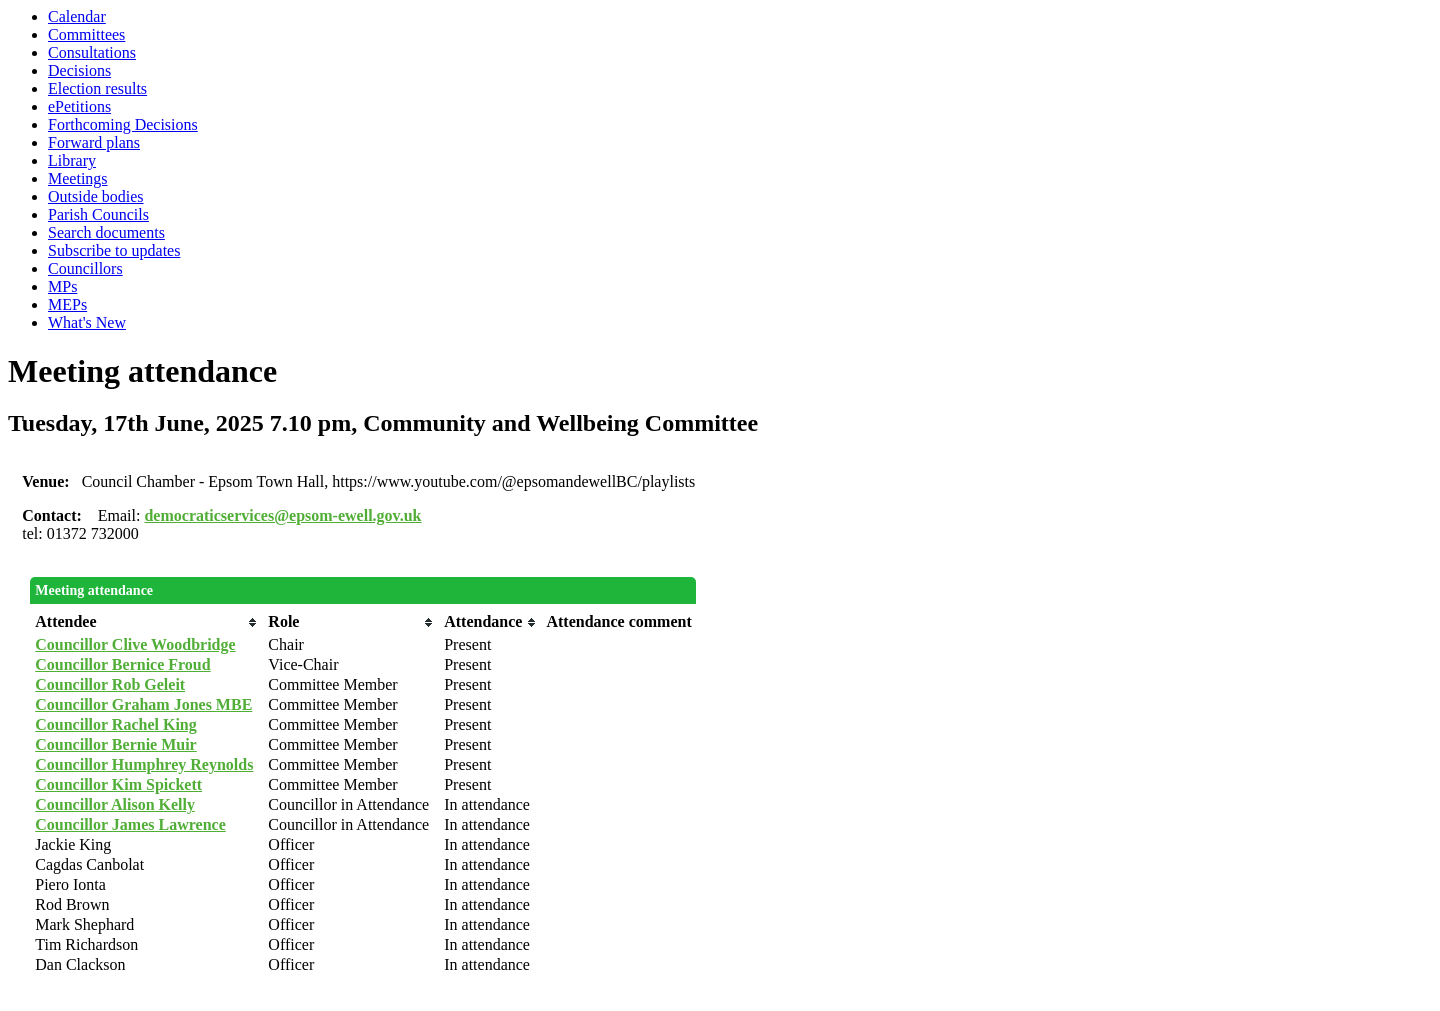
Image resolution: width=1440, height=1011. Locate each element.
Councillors (85, 268)
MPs (62, 286)
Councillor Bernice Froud (122, 664)
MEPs (67, 304)
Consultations (92, 52)
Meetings (78, 178)
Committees (86, 34)
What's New (87, 322)
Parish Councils (98, 214)
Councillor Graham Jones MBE (143, 704)
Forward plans (94, 142)
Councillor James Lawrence (130, 824)
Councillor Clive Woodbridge (135, 644)
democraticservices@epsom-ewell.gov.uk (282, 515)
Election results (97, 88)
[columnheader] (146, 622)
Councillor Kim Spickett (118, 784)
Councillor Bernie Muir (115, 744)
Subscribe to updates (114, 250)
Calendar (77, 16)
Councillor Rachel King (116, 724)
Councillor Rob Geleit (110, 684)
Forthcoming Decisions (123, 124)
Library (72, 160)
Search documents (106, 232)
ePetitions (79, 106)
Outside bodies (96, 196)
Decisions (79, 70)
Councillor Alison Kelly (115, 804)
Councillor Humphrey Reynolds (144, 764)
